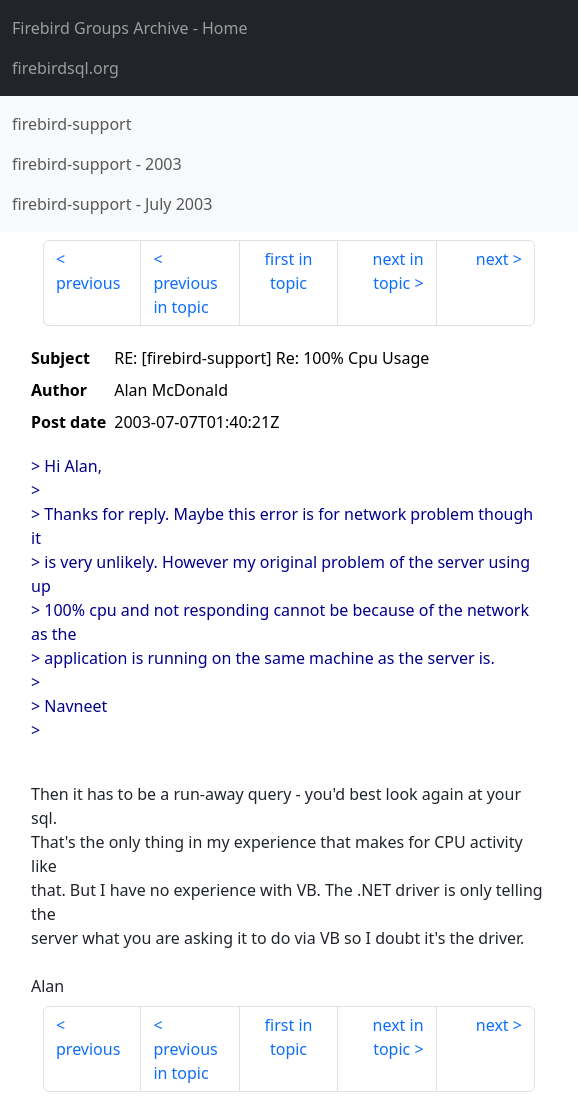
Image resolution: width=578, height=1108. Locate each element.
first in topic (289, 271)
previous (88, 283)
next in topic (398, 271)
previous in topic (185, 295)
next (492, 259)
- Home (130, 28)
